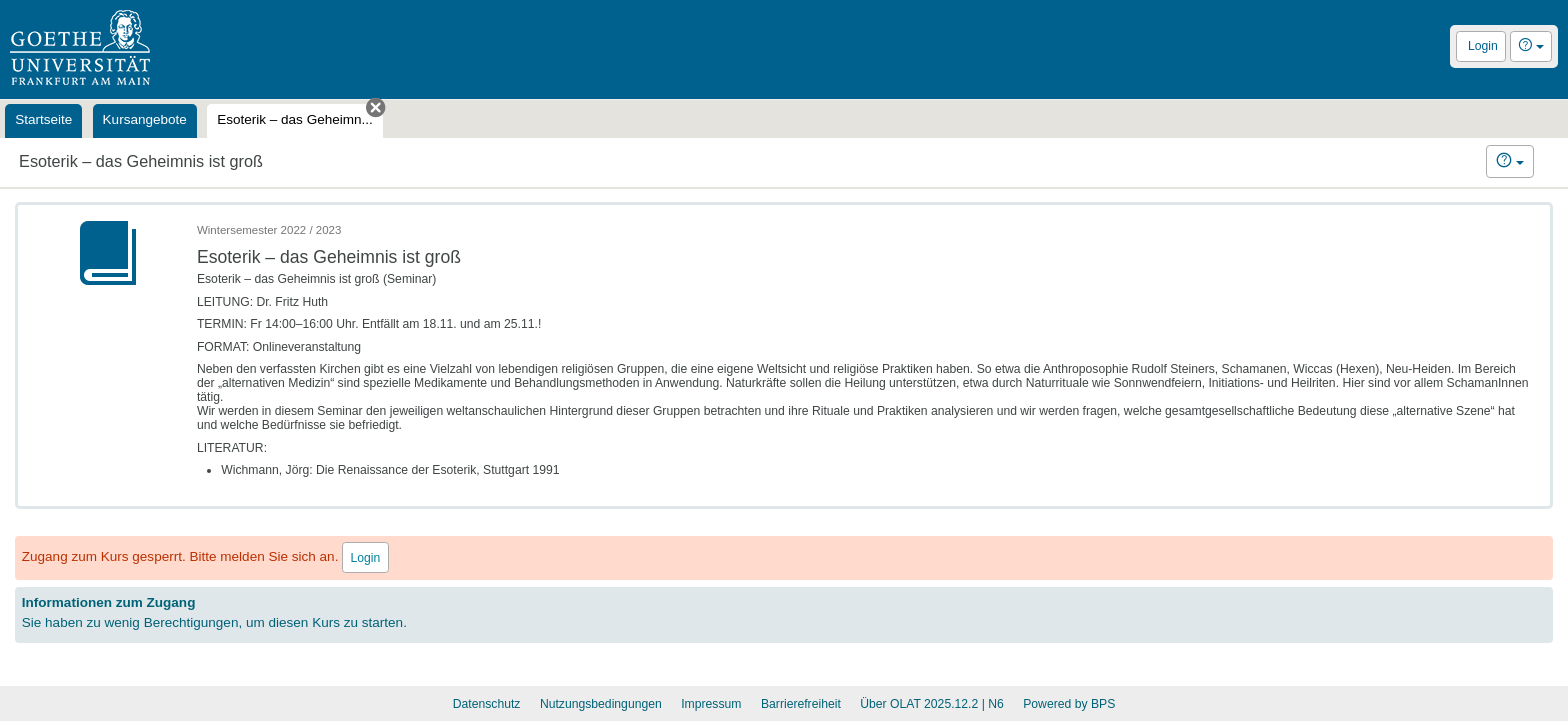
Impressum (711, 704)
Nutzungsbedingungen (601, 704)
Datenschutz (487, 704)
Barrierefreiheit (801, 704)
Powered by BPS (1069, 704)
